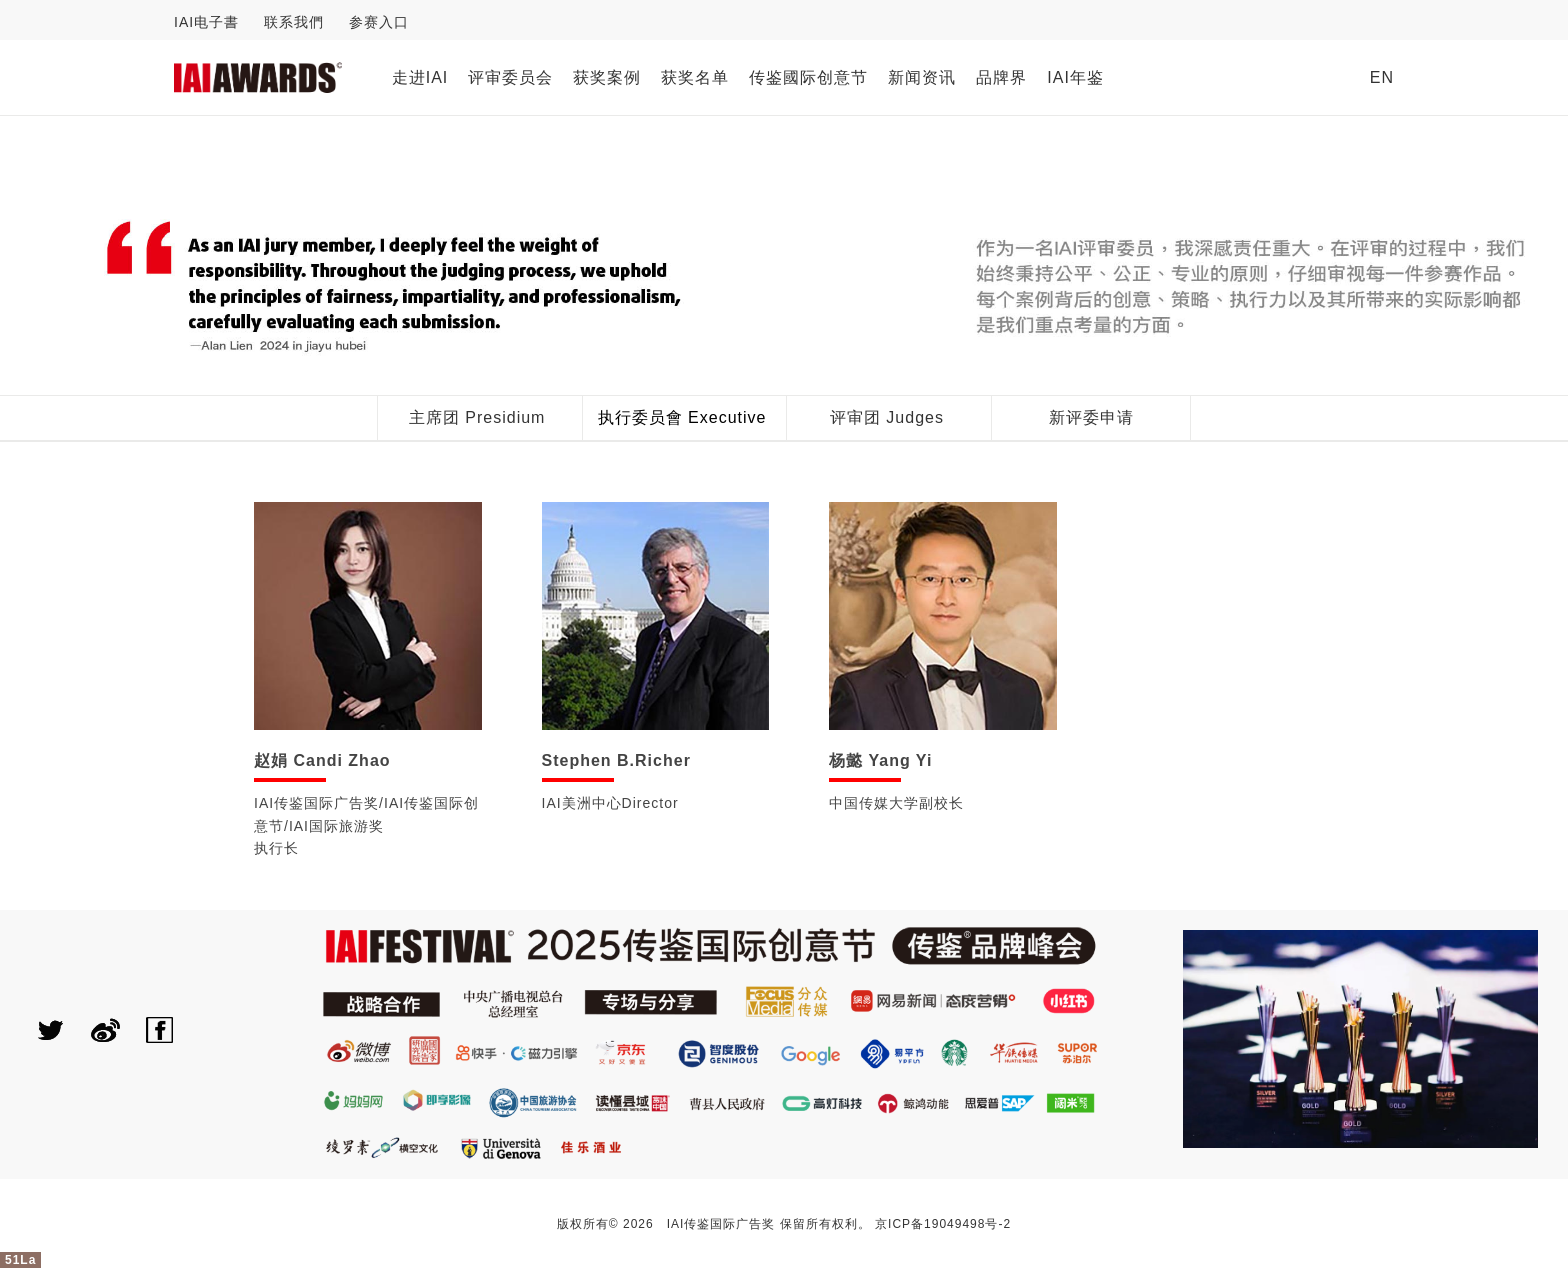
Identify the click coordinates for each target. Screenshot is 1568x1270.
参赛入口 (379, 22)
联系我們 (294, 22)
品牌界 (1001, 77)
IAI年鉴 (1075, 77)
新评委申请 (1091, 417)
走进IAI (420, 77)
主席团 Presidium (477, 417)
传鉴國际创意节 (808, 77)
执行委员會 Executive (682, 417)
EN (1382, 77)
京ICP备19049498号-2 (943, 1224)
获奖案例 (607, 77)
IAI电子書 (206, 22)
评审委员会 (510, 77)
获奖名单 (695, 77)
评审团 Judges (887, 417)
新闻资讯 (922, 77)
